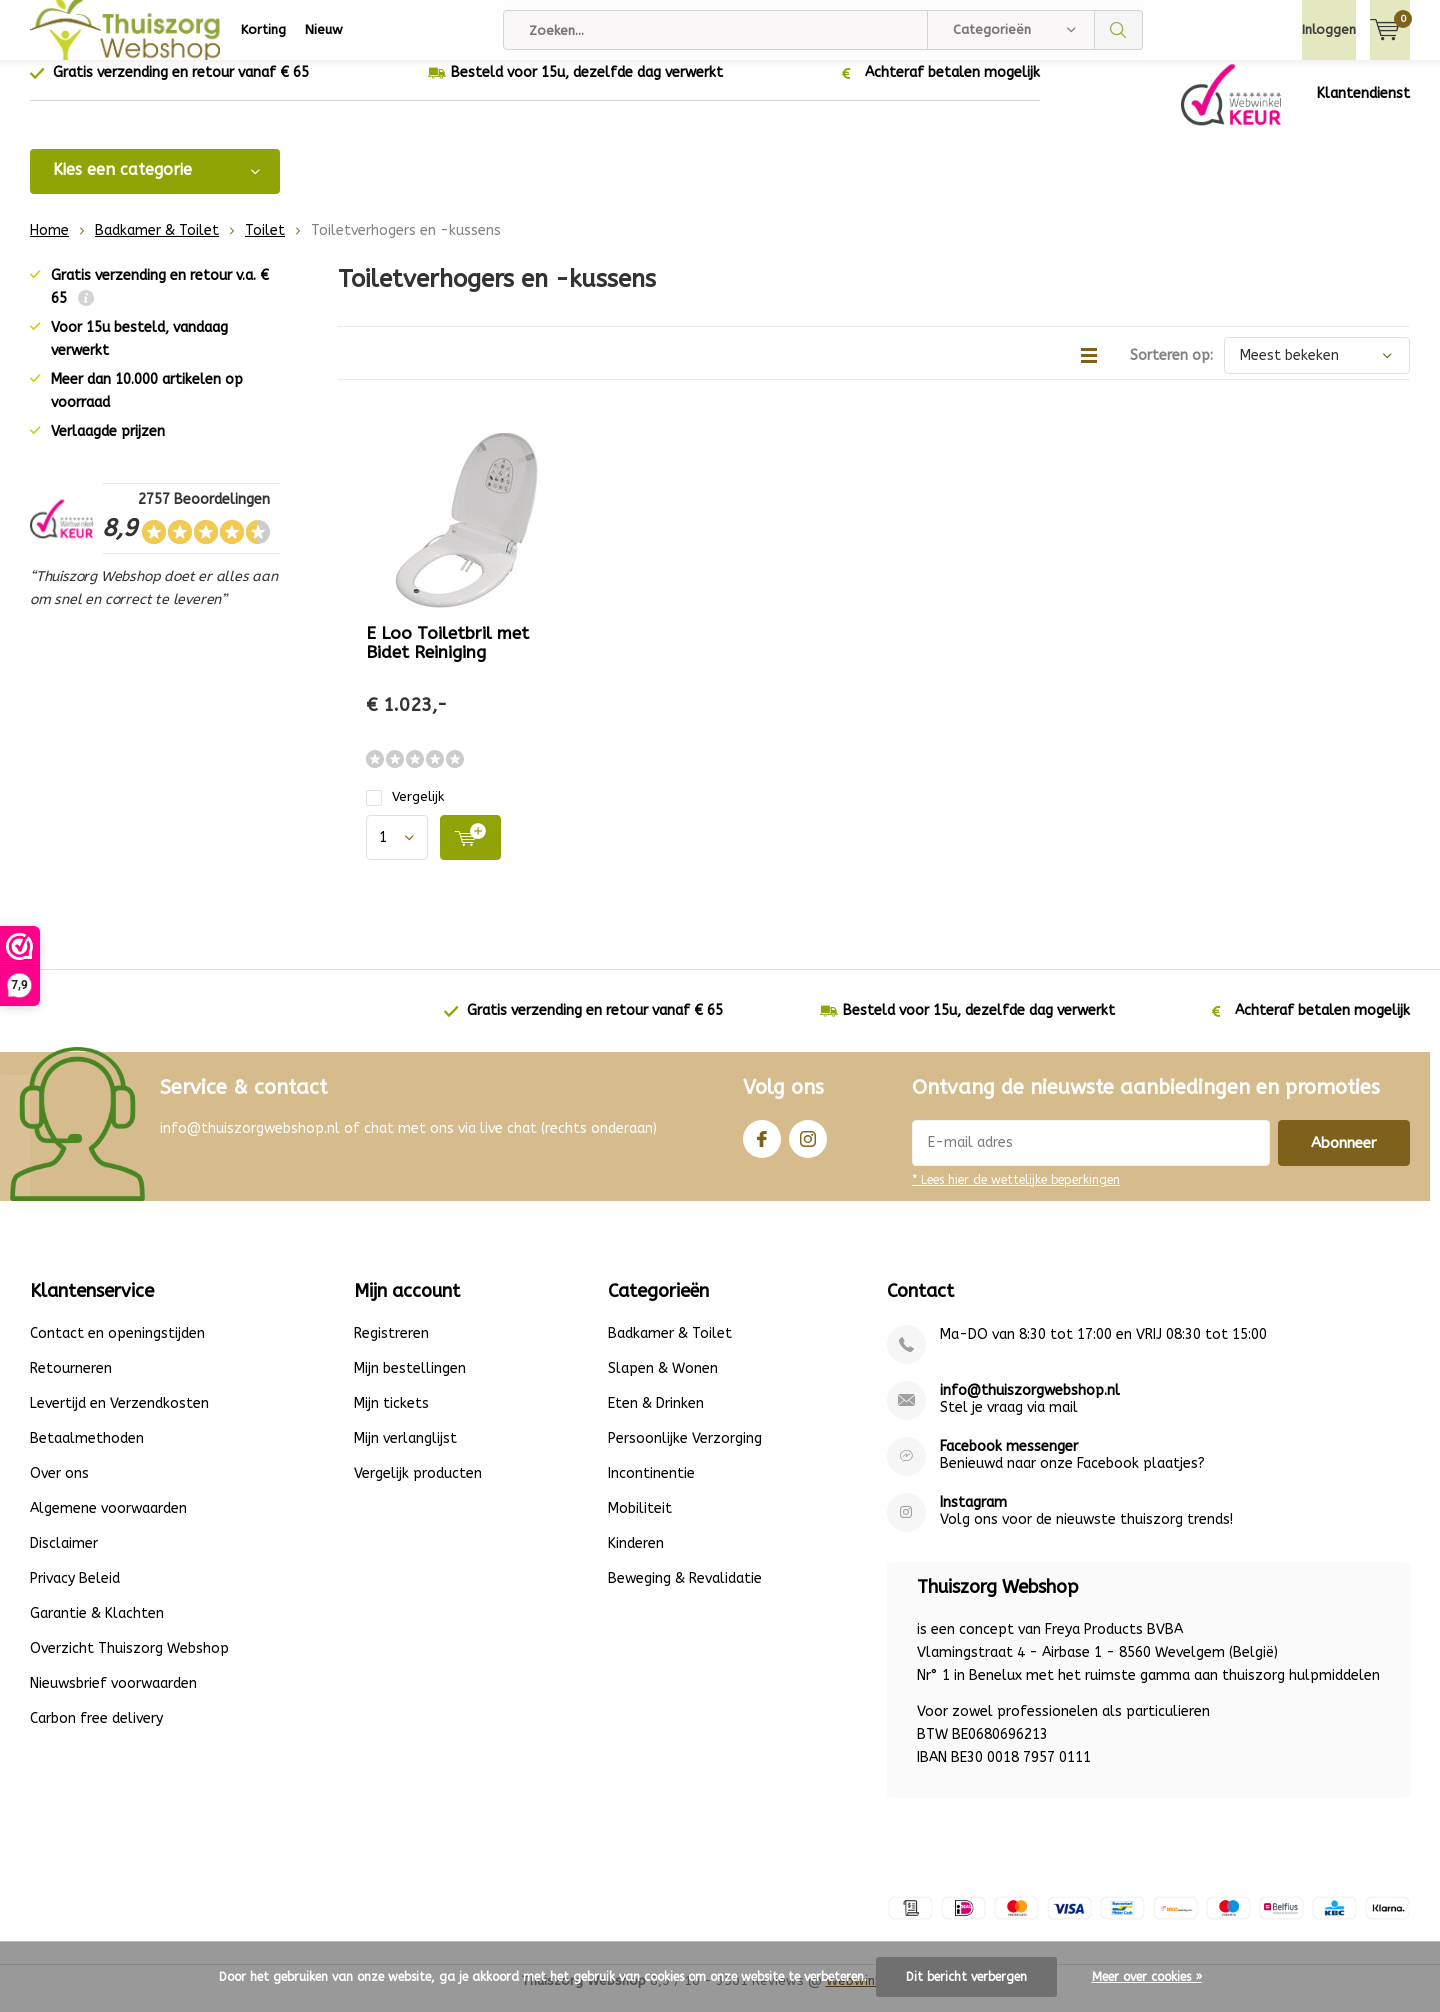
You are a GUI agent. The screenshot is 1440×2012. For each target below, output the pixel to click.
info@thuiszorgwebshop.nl (1030, 1405)
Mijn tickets (391, 1418)
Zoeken (1119, 30)
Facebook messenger (1009, 1461)
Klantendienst (1363, 108)
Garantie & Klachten (97, 1628)
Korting (263, 29)
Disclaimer (64, 1558)
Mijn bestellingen (410, 1383)
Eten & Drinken (656, 1418)
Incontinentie (651, 1488)
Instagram (808, 1149)
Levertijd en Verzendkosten (119, 1418)
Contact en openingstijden (117, 1348)
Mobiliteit (640, 1523)
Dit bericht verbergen (966, 1977)
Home (49, 245)
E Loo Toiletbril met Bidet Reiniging (447, 657)
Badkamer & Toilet (157, 245)
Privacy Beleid (75, 1593)
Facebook (762, 1149)
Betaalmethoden (87, 1453)
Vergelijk (405, 811)
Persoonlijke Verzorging (685, 1453)
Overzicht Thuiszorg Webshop (129, 1663)
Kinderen (636, 1558)
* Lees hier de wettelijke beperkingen (1016, 1195)
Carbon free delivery (96, 1733)
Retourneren (71, 1383)
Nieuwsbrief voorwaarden (113, 1698)
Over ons (59, 1488)
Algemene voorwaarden (108, 1523)
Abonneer (1344, 1158)
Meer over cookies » (1147, 1977)
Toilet (265, 245)
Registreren (391, 1348)
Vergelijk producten (418, 1488)
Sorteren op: (1171, 370)
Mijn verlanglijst (405, 1453)
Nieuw (324, 29)
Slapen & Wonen (663, 1383)
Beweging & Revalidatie (685, 1593)
